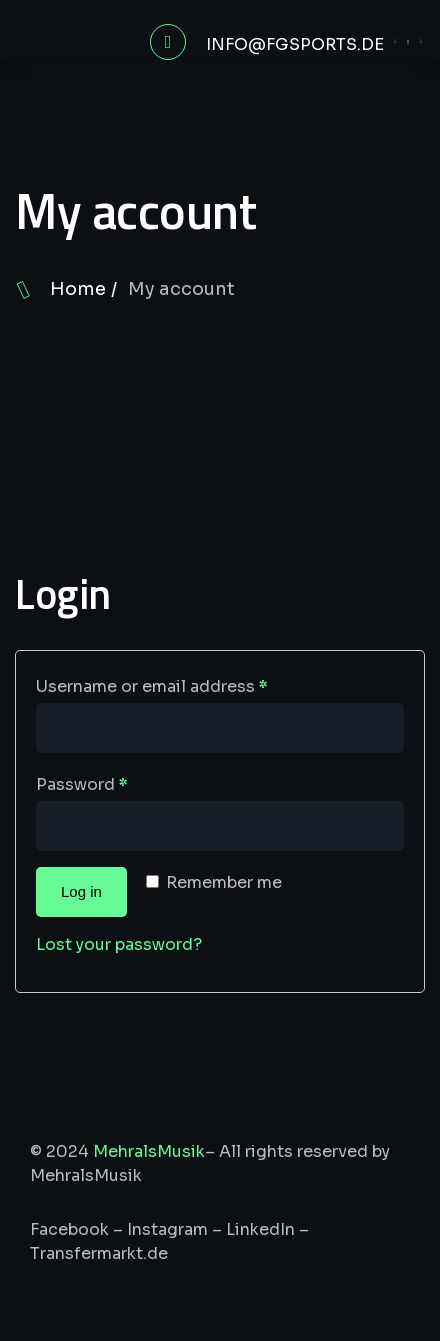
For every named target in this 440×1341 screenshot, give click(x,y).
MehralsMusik (149, 1151)
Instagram (167, 1229)
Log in (81, 891)
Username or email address (152, 686)
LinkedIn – (267, 1229)
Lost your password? (119, 944)
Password (82, 784)
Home (78, 289)
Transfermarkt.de (99, 1253)
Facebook (69, 1229)
